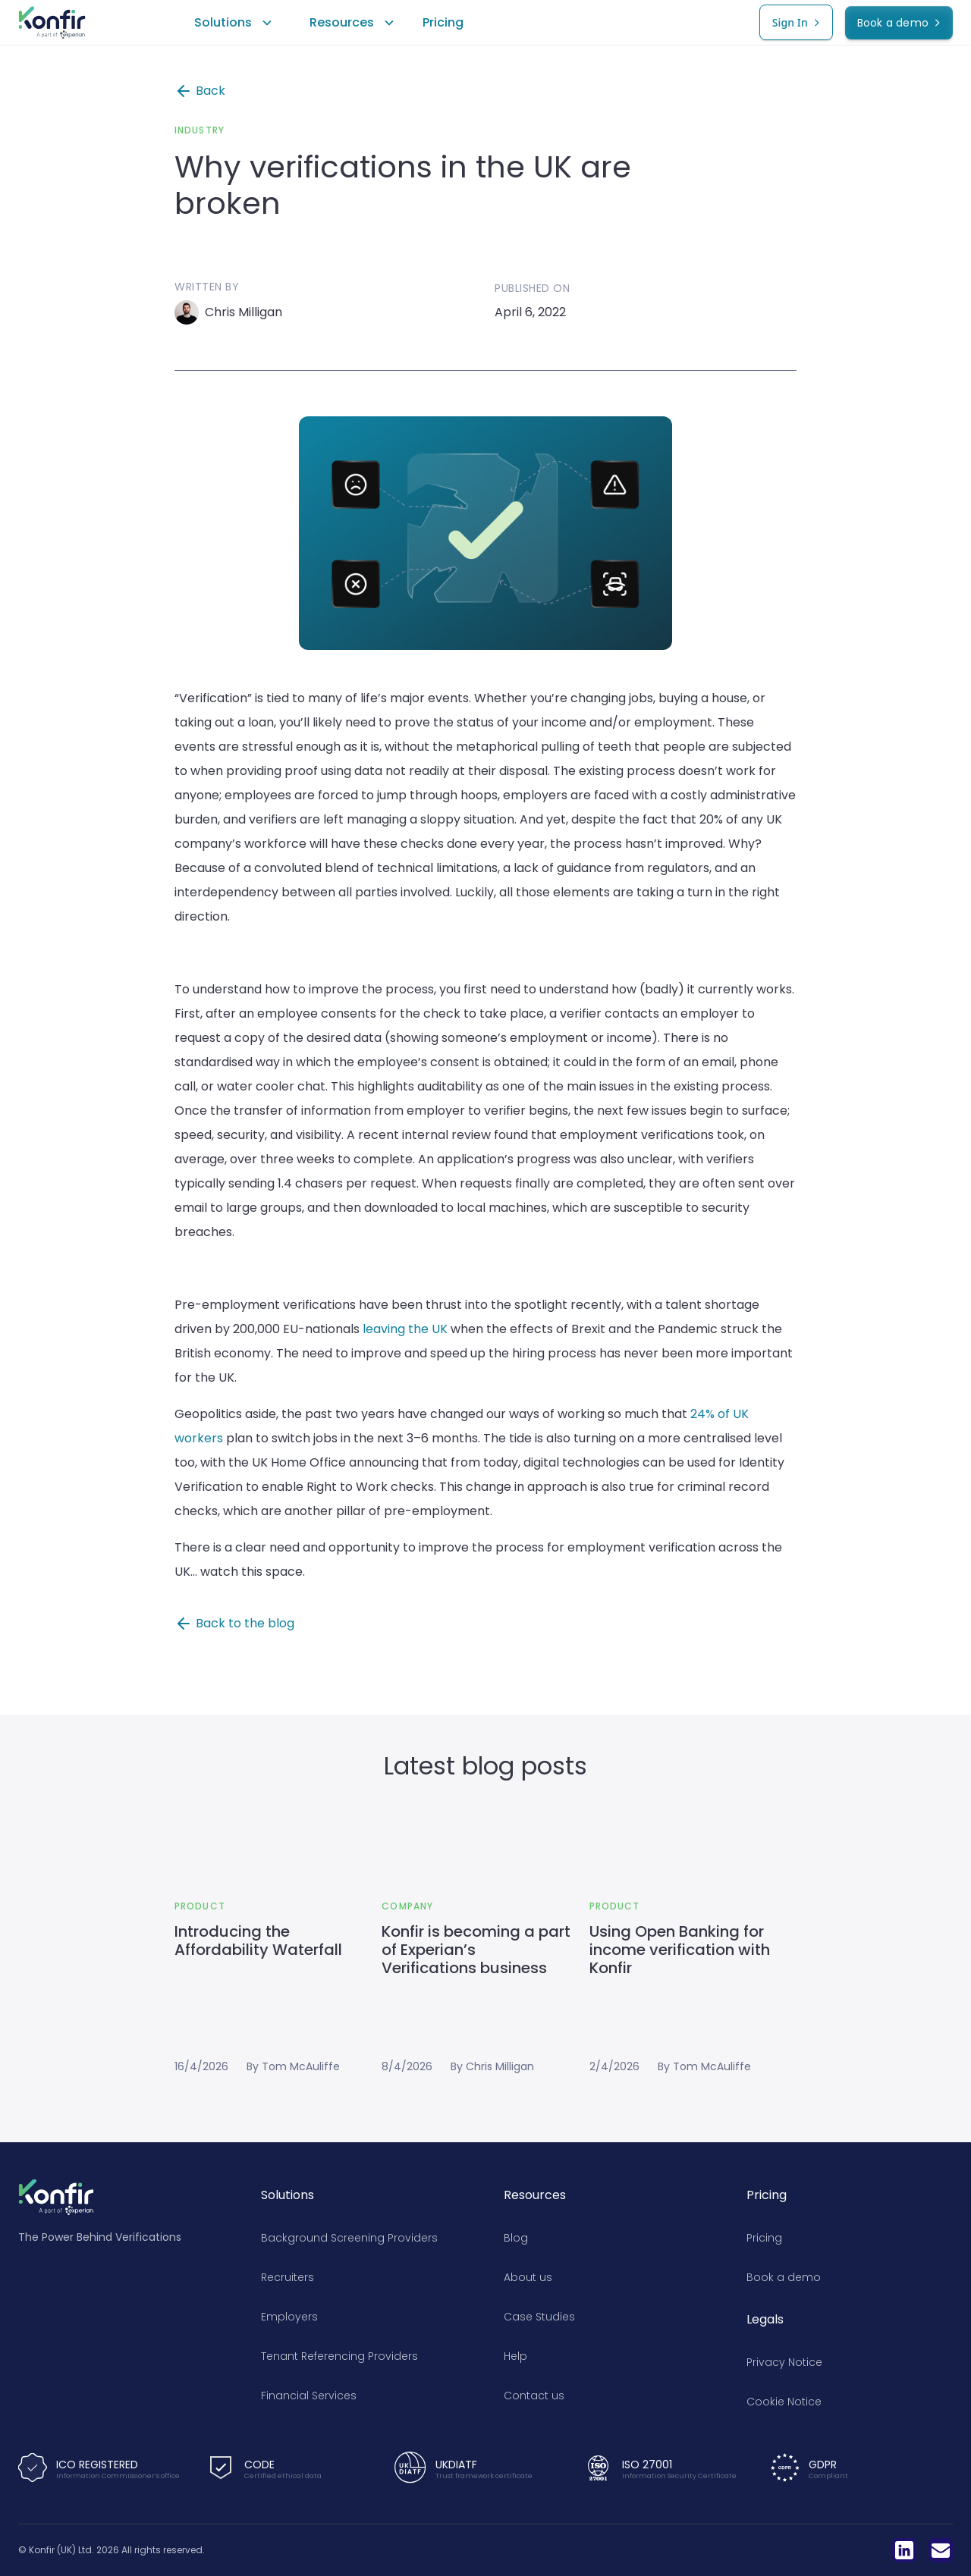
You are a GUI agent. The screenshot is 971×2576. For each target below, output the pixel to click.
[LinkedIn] (904, 2550)
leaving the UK (407, 1329)
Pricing (443, 22)
